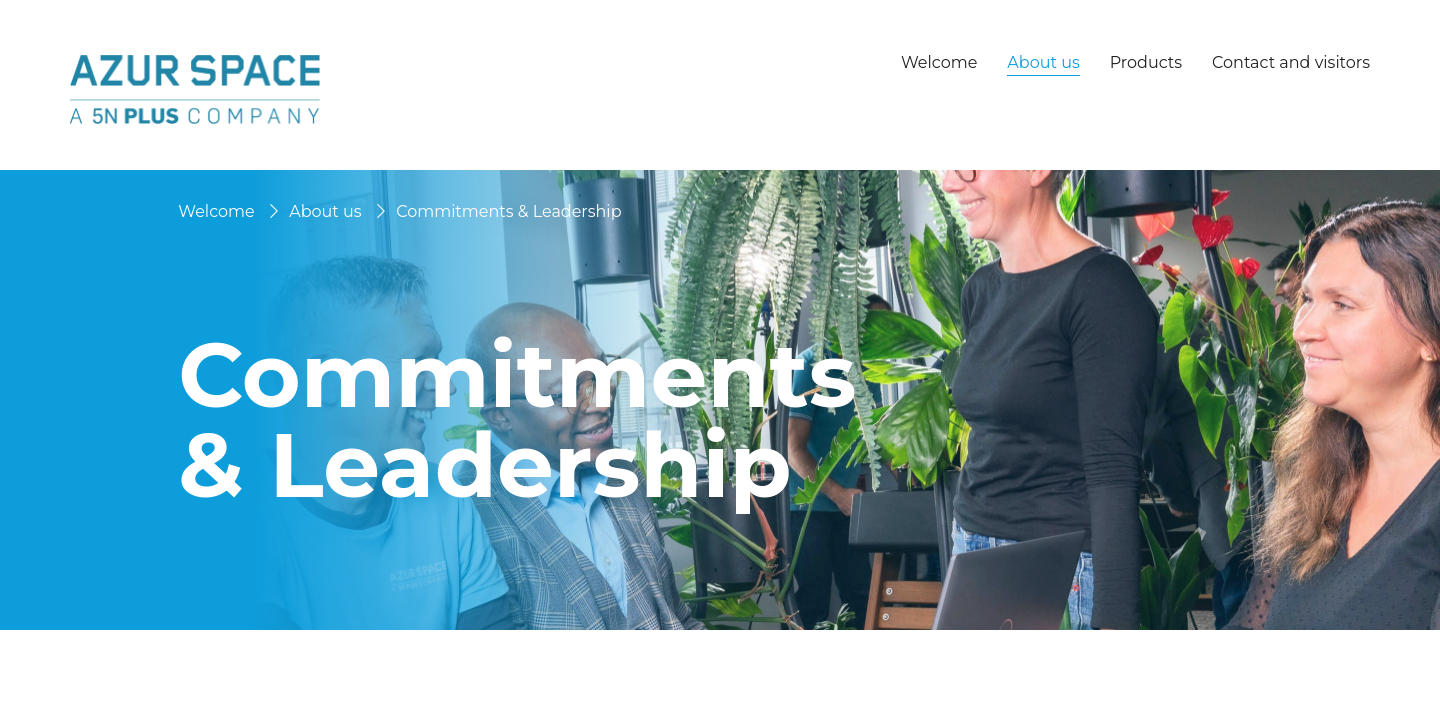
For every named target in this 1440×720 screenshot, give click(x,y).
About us (325, 211)
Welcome (939, 62)
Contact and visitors (1291, 62)
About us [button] (1043, 63)
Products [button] (1146, 63)
